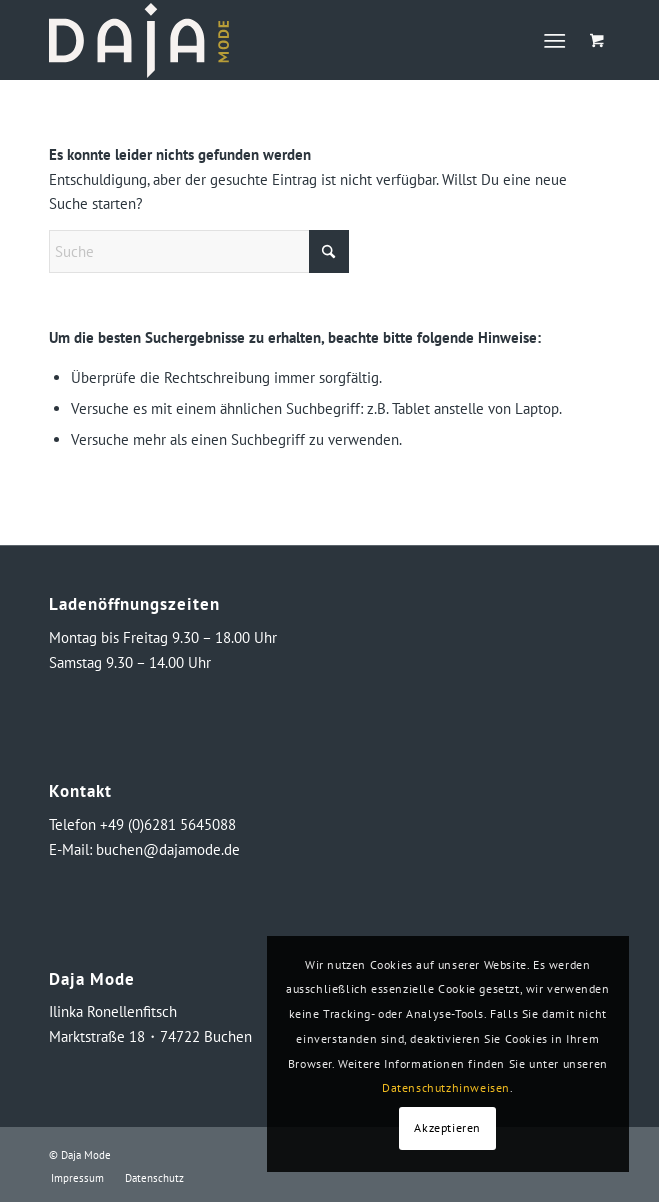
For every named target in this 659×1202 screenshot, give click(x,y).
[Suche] (199, 251)
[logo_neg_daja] (273, 40)
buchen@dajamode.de (168, 849)
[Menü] (554, 40)
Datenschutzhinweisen (446, 1087)
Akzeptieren (447, 1127)
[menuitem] (558, 40)
